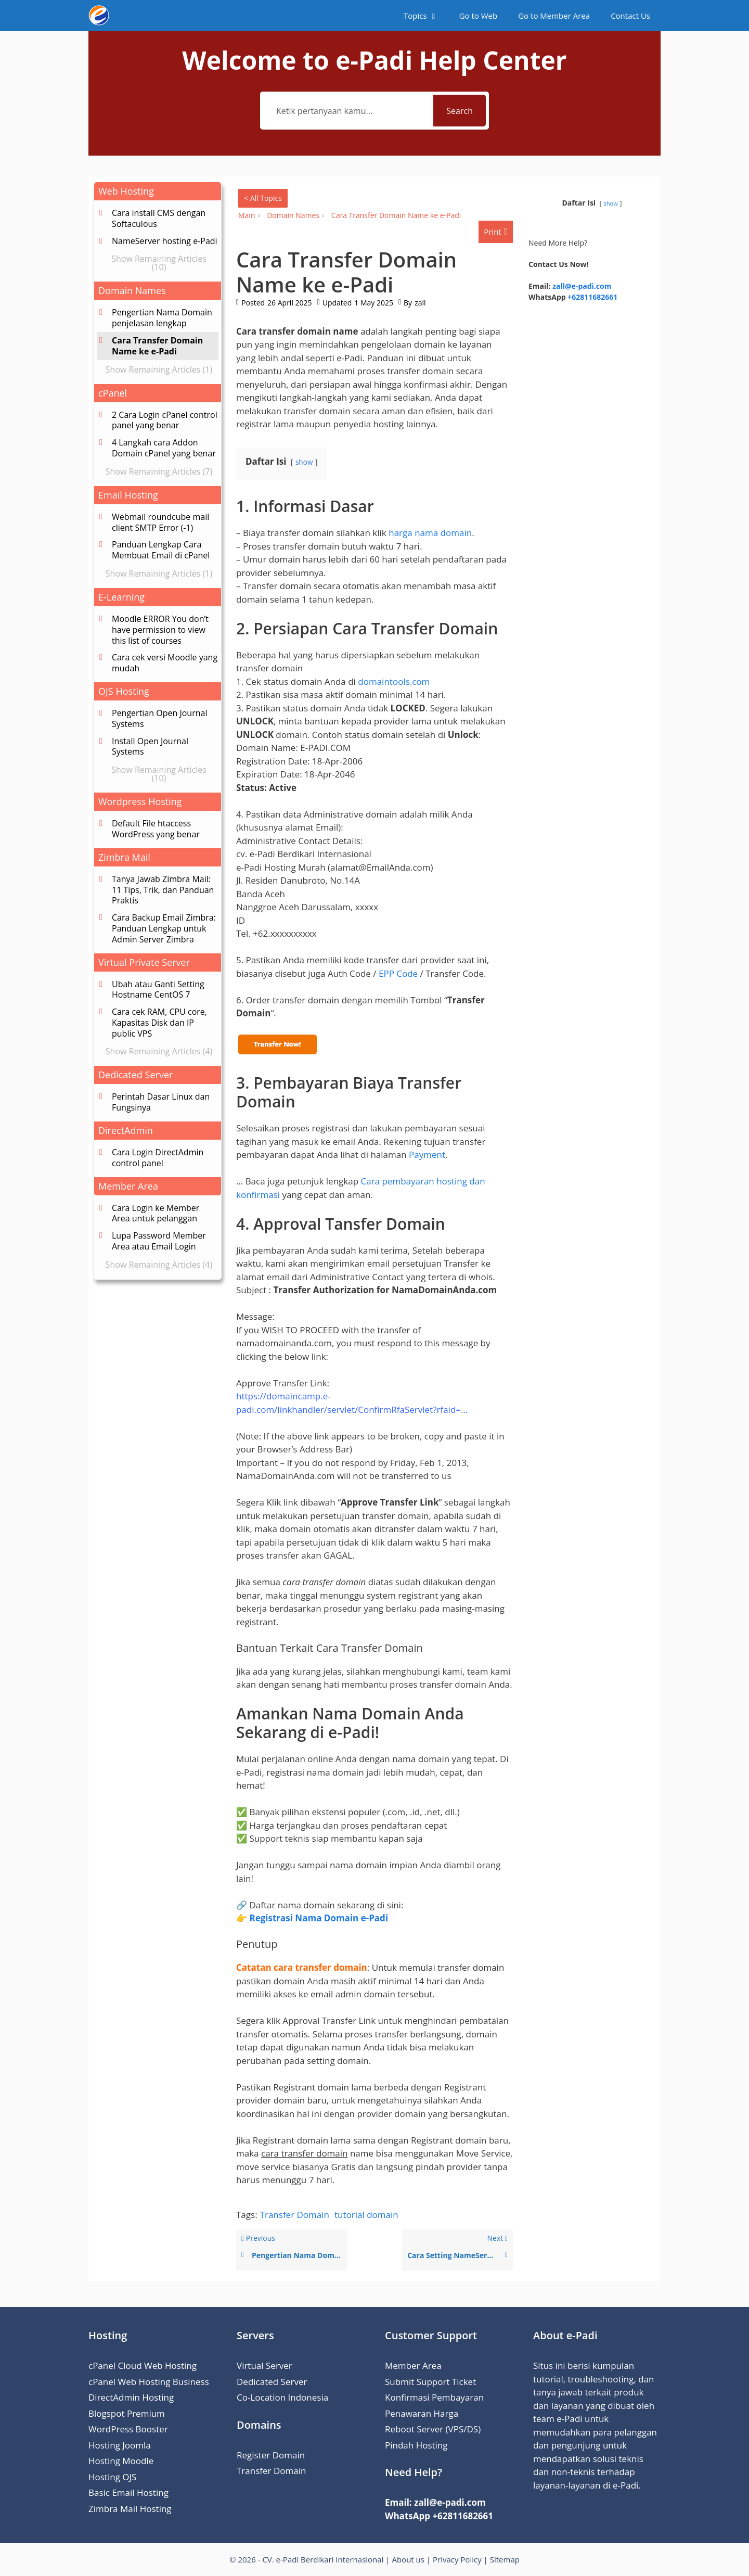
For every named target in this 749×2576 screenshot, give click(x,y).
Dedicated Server (272, 2382)
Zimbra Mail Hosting (130, 2509)
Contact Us (630, 15)
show (304, 462)
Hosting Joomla (119, 2445)
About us (408, 2559)
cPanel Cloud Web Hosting (142, 2365)
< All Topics (263, 198)
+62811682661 (592, 297)
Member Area (413, 2365)
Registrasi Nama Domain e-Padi (318, 1918)
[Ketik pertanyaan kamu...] (348, 110)
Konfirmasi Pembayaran (434, 2397)
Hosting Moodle (120, 2461)
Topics (426, 15)
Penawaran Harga (421, 2413)
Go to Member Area (554, 15)
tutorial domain (366, 2215)
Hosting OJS (112, 2477)
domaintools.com (394, 681)
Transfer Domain (294, 2215)
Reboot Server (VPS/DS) (433, 2429)
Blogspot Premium (126, 2413)
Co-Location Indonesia (282, 2397)
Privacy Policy (457, 2559)
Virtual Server (264, 2365)
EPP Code (398, 973)
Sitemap (505, 2559)
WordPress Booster (128, 2429)
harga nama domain (430, 533)
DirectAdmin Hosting (131, 2397)
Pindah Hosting (416, 2445)
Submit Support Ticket (430, 2382)
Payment (427, 1155)
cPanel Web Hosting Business (148, 2382)
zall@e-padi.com (581, 286)
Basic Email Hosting (128, 2492)
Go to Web (478, 15)
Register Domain (271, 2455)
